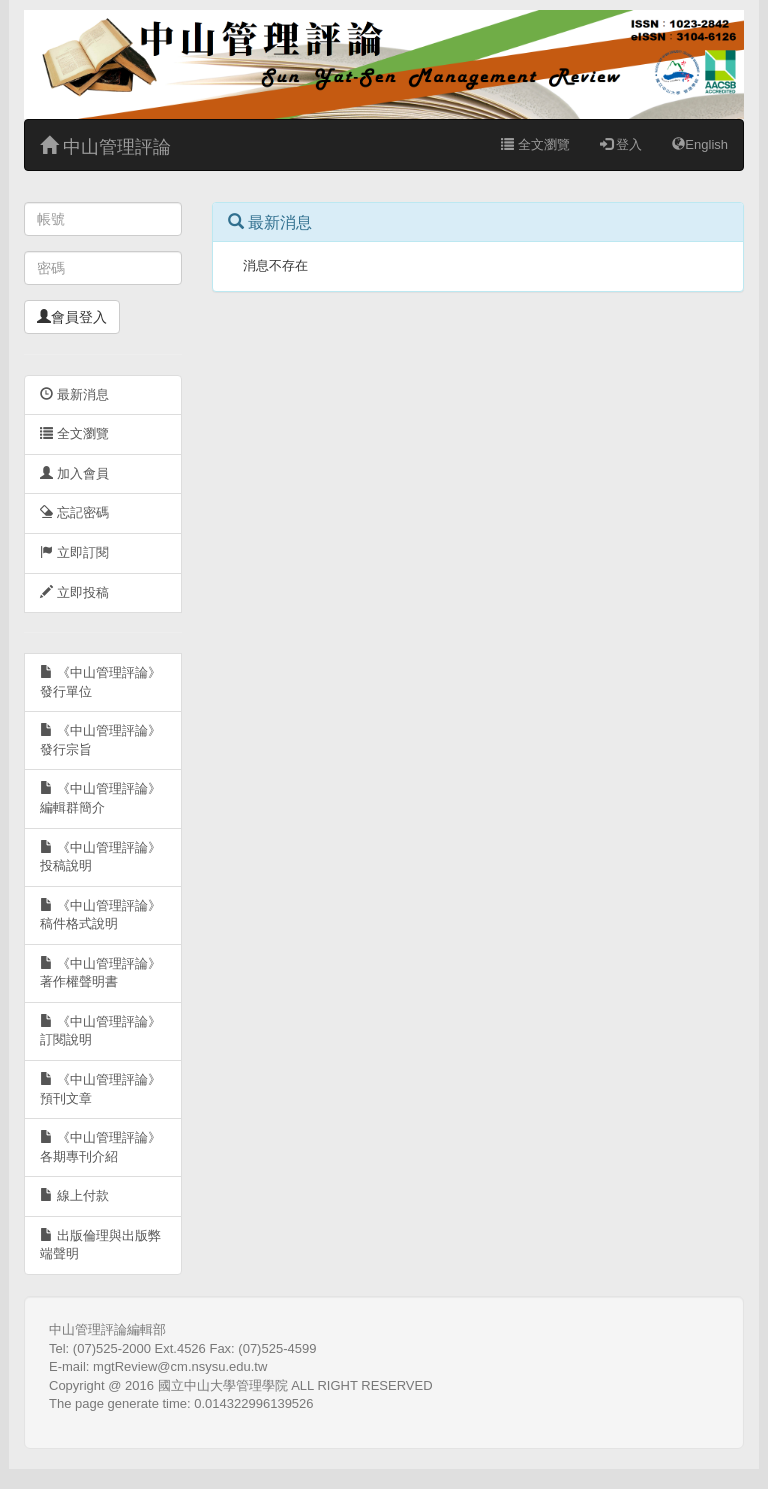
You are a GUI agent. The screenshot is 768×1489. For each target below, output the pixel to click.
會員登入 (72, 317)
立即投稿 (74, 592)
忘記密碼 (74, 512)
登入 (621, 144)
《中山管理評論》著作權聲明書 (100, 973)
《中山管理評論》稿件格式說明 (100, 915)
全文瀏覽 (535, 144)
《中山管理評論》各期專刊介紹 (100, 1147)
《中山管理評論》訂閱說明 (100, 1031)
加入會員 (74, 473)
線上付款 (74, 1195)
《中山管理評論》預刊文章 (100, 1089)
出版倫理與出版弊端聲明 (100, 1245)
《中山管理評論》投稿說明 (100, 857)
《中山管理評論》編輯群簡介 (100, 798)
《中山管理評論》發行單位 (100, 682)
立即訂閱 (74, 552)
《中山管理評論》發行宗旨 (100, 740)
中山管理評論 (105, 146)
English (700, 144)
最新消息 (74, 394)
